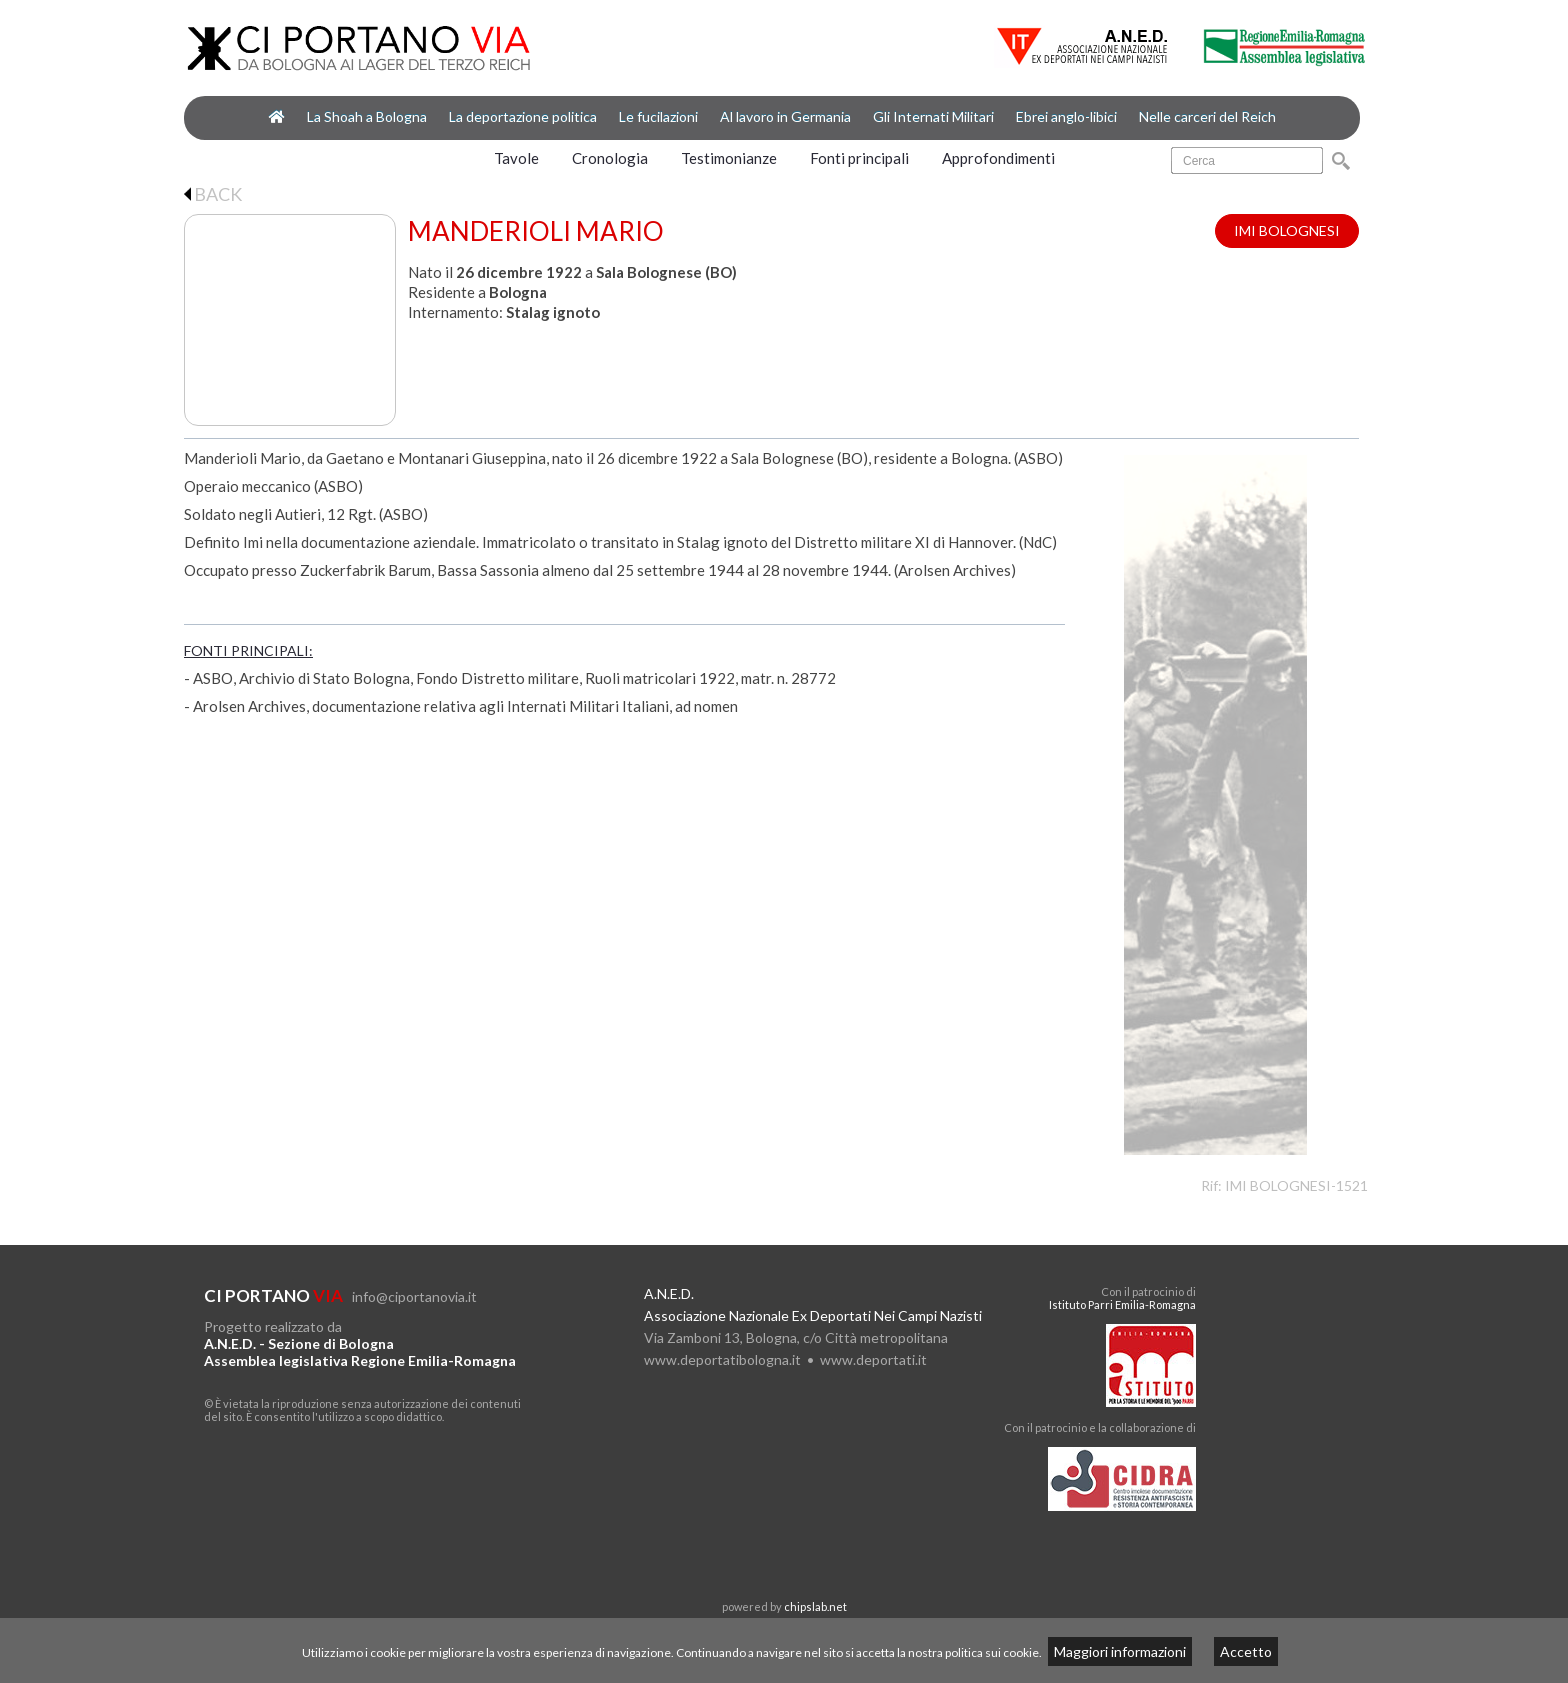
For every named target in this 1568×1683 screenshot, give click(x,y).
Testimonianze (729, 158)
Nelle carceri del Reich (1207, 116)
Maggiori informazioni (1120, 1651)
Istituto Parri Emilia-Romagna (1122, 1304)
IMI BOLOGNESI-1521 (1296, 1185)
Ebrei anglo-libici (1066, 116)
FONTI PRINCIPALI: (248, 650)
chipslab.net (815, 1606)
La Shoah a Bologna (367, 116)
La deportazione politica (523, 116)
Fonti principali (859, 158)
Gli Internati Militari (933, 116)
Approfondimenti (998, 158)
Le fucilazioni (658, 116)
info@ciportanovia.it (414, 1296)
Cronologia (610, 158)
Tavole (516, 158)
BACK (213, 194)
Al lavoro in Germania (785, 116)
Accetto (1246, 1651)
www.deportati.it (873, 1359)
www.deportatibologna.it (722, 1359)
